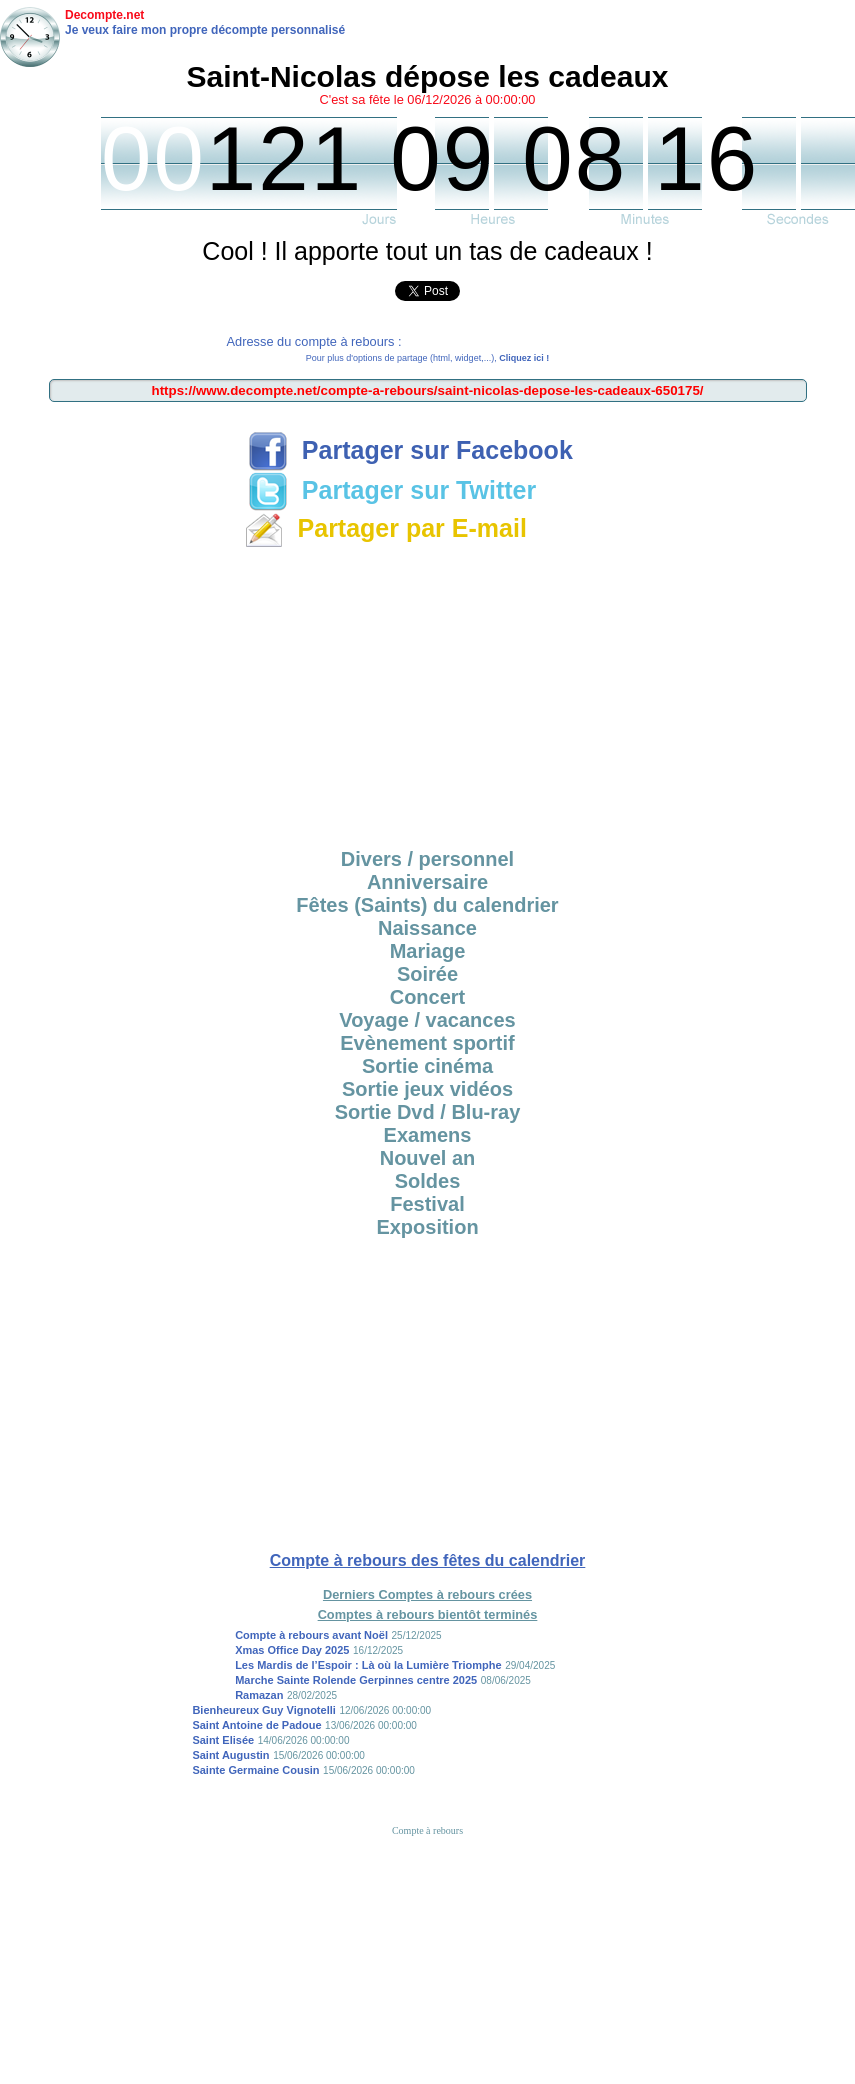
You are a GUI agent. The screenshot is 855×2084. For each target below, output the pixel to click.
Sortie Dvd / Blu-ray (428, 1112)
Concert (428, 997)
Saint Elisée (223, 1740)
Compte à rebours (427, 1830)
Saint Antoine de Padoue (256, 1725)
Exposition (427, 1227)
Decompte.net (104, 15)
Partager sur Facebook (410, 450)
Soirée (427, 974)
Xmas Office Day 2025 (292, 1650)
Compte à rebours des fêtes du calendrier (428, 1560)
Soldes (428, 1181)
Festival (427, 1204)
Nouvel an (428, 1158)
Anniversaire (427, 882)
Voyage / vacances (427, 1020)
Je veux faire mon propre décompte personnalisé (205, 30)
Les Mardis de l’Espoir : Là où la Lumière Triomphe (368, 1665)
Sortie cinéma (427, 1066)
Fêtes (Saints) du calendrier (427, 905)
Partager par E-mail (385, 528)
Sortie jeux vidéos (427, 1089)
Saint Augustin (230, 1755)
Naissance (427, 928)
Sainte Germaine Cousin (255, 1770)
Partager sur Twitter (392, 490)
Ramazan (259, 1695)
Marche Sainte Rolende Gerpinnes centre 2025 (356, 1680)
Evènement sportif (427, 1043)
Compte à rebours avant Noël (311, 1635)
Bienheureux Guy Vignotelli (263, 1710)
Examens (428, 1135)
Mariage (428, 951)
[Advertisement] (428, 695)
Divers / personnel (427, 859)
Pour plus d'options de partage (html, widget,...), (427, 358)
